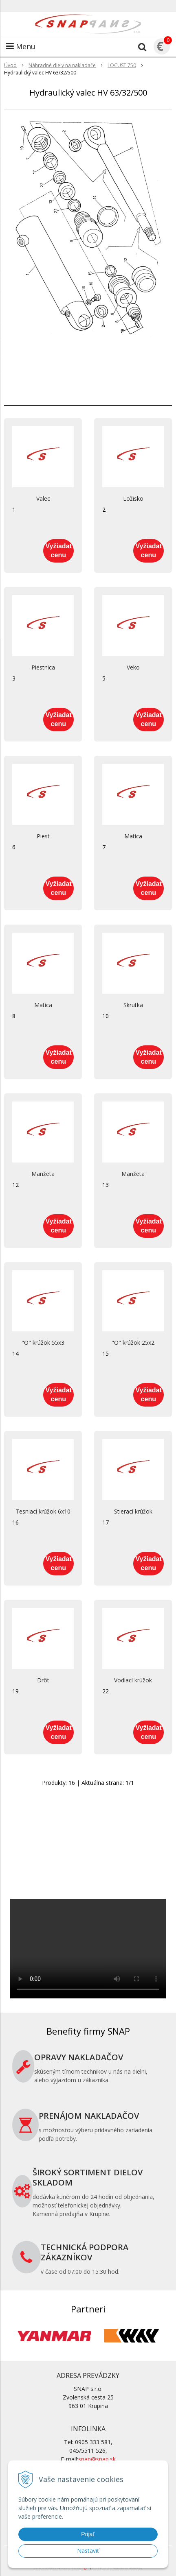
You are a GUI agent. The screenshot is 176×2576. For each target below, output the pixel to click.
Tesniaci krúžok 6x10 (42, 1511)
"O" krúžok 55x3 (43, 1342)
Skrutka (133, 1005)
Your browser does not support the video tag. (88, 1948)
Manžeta (43, 1174)
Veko (133, 667)
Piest (43, 836)
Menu (20, 46)
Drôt (43, 1680)
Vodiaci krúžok (133, 1680)
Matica (133, 836)
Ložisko (133, 498)
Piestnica (43, 667)
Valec (43, 498)
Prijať (88, 2534)
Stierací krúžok (133, 1511)
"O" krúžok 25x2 (133, 1342)
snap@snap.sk (97, 2459)
